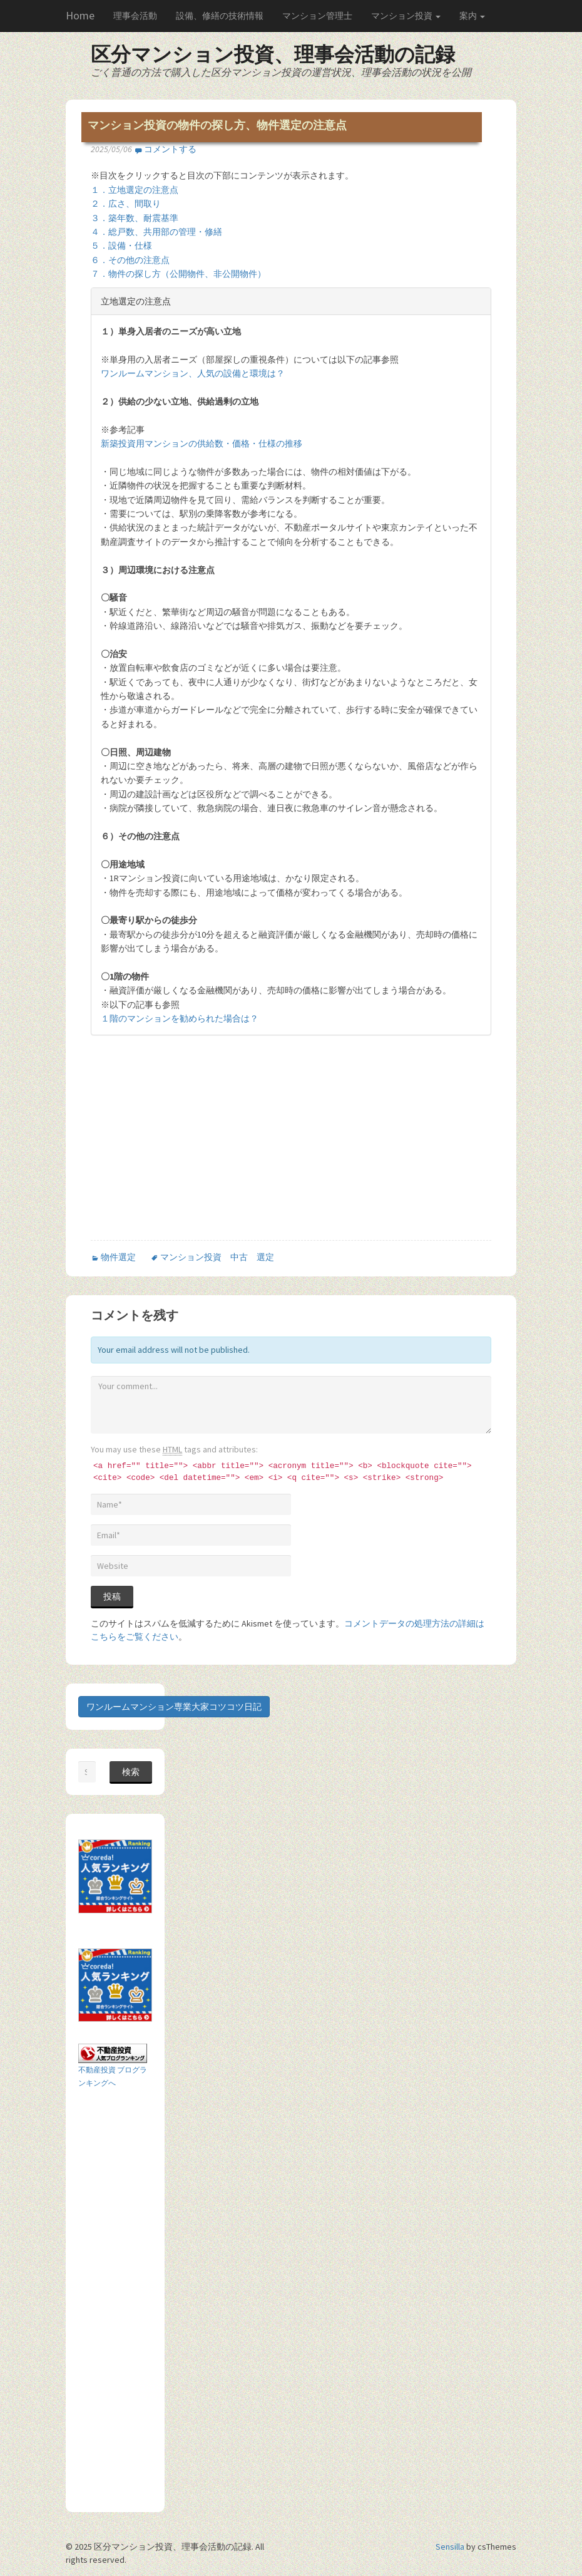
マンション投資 (406, 15)
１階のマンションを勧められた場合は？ (179, 1018)
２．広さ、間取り (126, 203)
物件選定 (118, 1257)
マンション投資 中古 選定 (217, 1257)
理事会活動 (135, 15)
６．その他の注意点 (130, 260)
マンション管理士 (317, 15)
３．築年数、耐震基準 (134, 218)
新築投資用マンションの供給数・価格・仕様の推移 (201, 443)
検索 (131, 1771)
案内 (472, 15)
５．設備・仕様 (121, 245)
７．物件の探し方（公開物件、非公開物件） (178, 273)
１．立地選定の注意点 (134, 189)
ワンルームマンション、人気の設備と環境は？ (193, 373)
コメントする (170, 149)
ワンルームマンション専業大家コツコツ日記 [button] (174, 1706)
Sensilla (450, 2546)
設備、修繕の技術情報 (219, 15)
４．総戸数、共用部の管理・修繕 (156, 231)
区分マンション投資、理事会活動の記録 (273, 54)
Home (80, 15)
